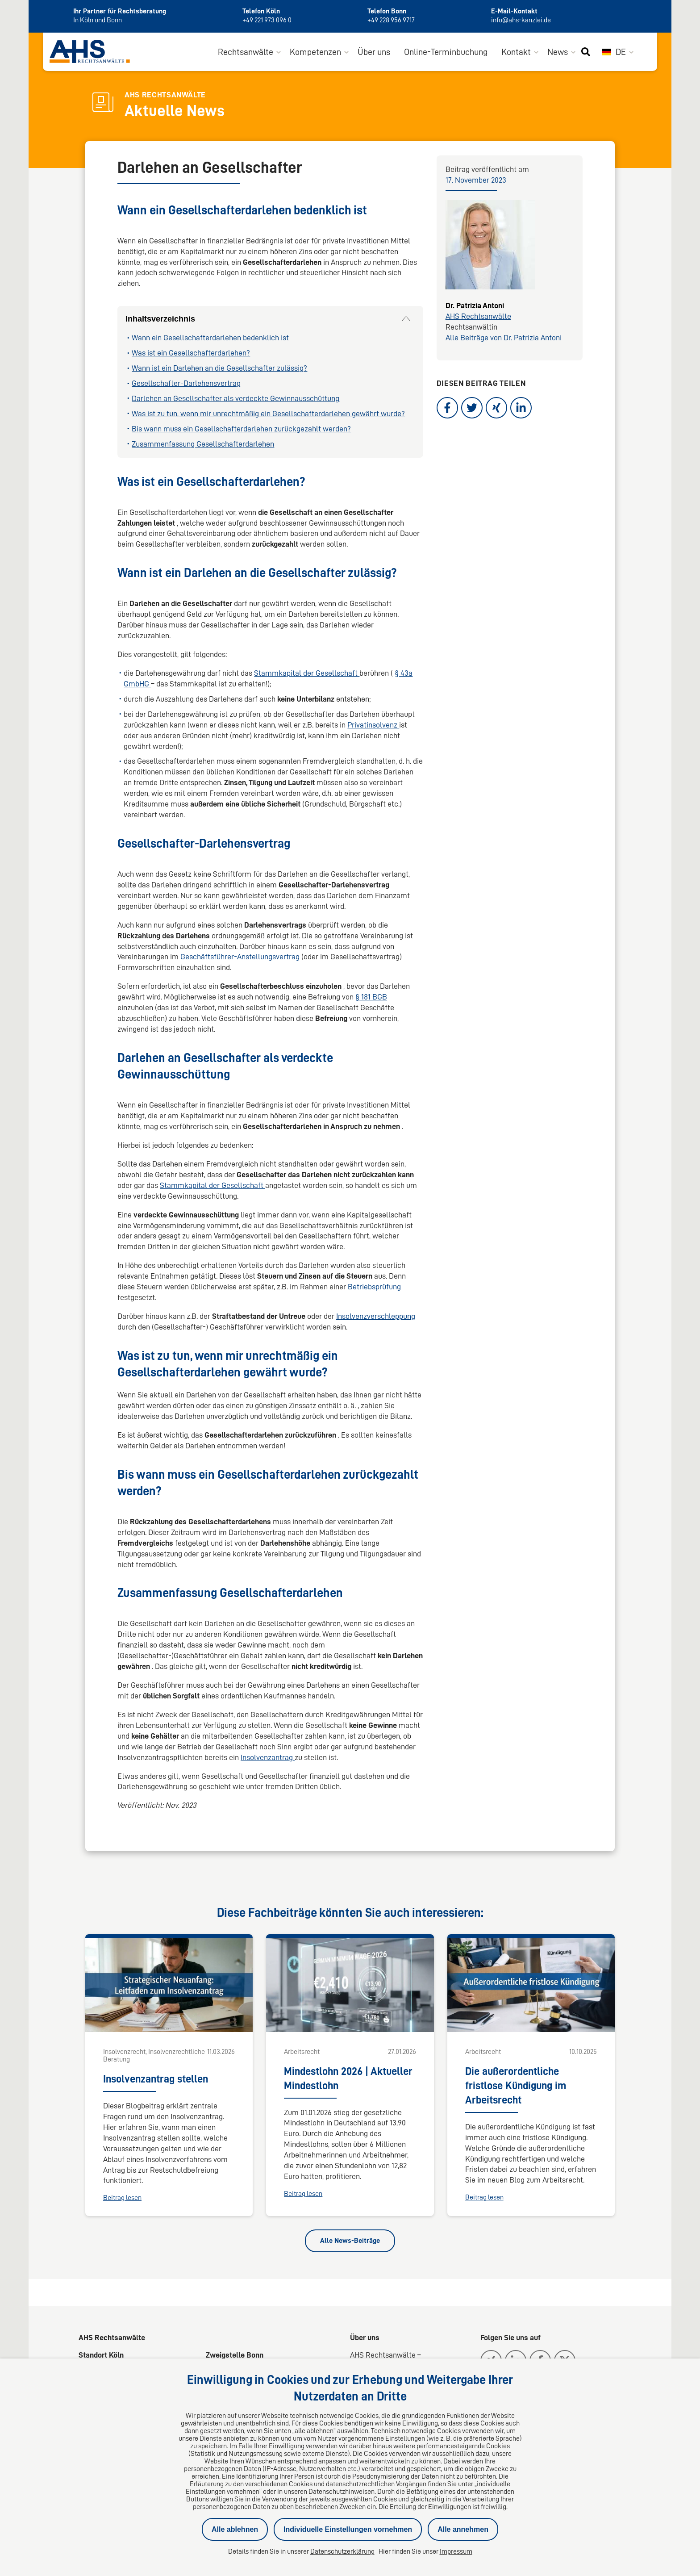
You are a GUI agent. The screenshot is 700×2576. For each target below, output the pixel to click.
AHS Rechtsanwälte (478, 317)
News (557, 52)
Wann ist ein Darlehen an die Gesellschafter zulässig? (219, 369)
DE (614, 52)
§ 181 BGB (371, 998)
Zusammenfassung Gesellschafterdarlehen (203, 444)
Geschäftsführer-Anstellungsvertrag (240, 957)
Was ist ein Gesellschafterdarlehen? (191, 354)
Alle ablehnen (235, 2529)
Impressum (456, 2551)
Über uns (374, 52)
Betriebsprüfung (374, 1288)
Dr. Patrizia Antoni (475, 306)
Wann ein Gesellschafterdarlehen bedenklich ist (210, 339)
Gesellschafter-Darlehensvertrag (186, 384)
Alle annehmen (463, 2529)
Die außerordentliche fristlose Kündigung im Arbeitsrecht (515, 2086)
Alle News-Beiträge (350, 2241)
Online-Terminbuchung (446, 52)
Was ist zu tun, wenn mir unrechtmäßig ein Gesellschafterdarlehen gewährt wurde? (268, 414)
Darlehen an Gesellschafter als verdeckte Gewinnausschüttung (235, 399)
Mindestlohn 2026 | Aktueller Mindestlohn (348, 2078)
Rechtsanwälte (245, 52)
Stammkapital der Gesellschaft (306, 674)
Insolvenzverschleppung (375, 1317)
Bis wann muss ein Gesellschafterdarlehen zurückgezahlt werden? (241, 430)
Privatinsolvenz (373, 725)
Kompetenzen (315, 52)
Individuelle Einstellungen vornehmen (347, 2529)
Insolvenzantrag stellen (155, 2079)
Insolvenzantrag (268, 1758)
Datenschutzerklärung (342, 2551)
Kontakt (516, 52)
